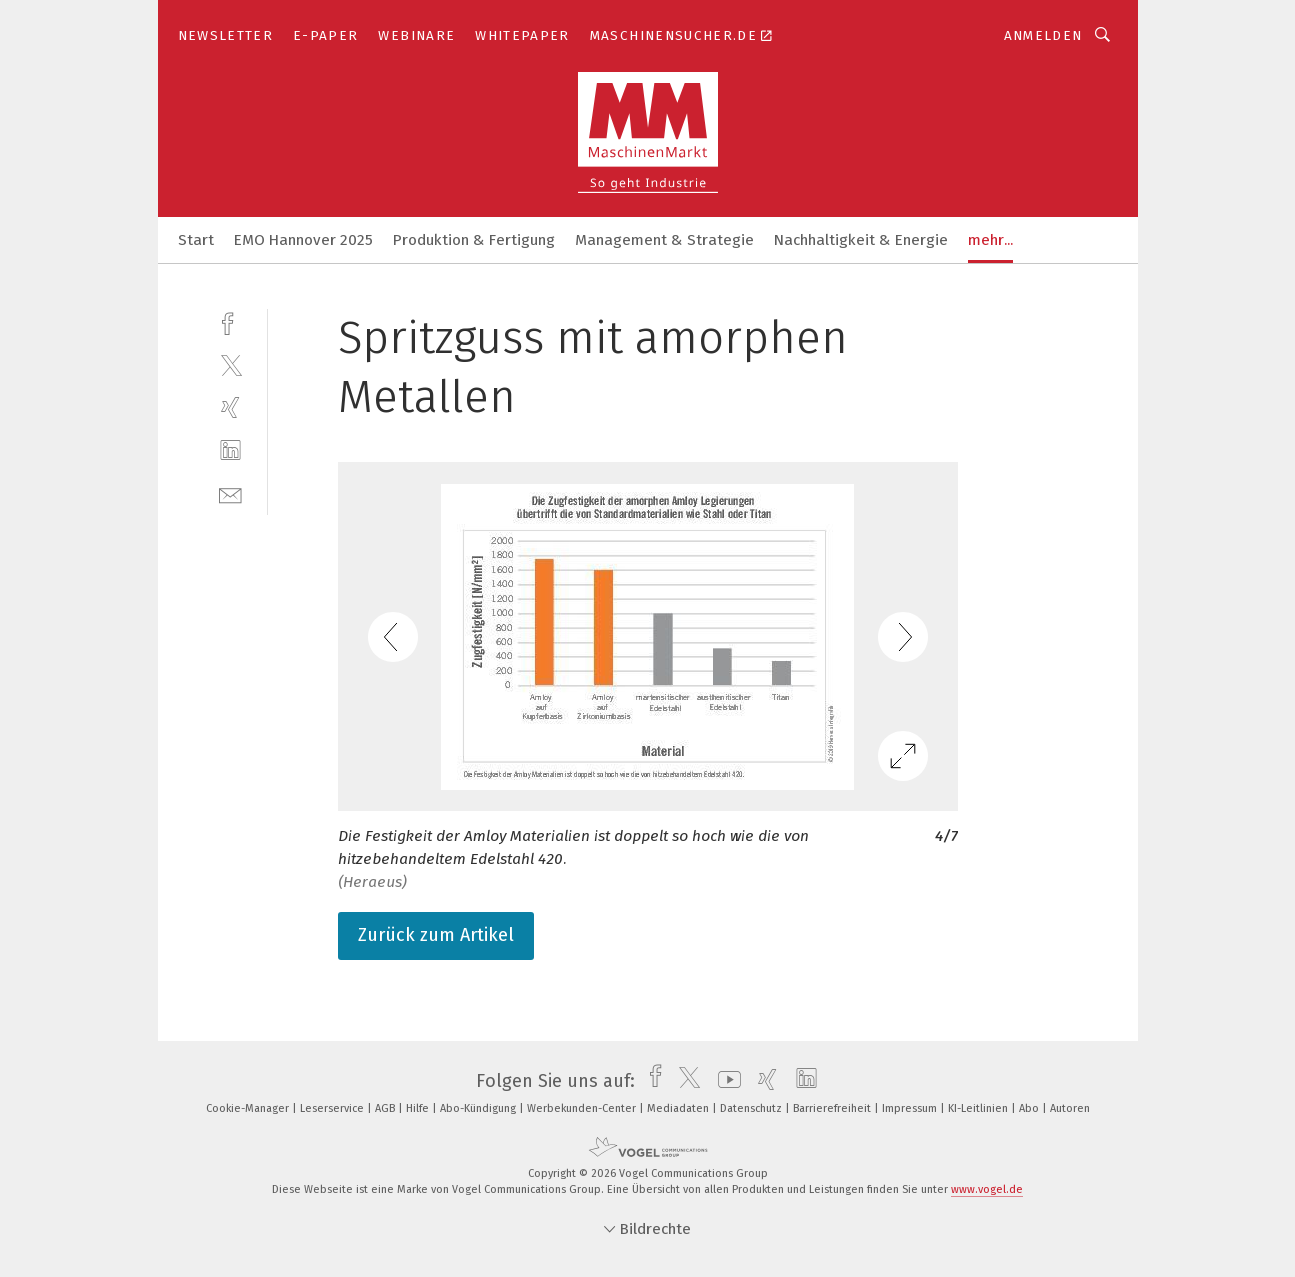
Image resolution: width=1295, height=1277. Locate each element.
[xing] (230, 407)
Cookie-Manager (249, 1108)
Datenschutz (752, 1108)
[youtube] (724, 1081)
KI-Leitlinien (979, 1108)
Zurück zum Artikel (436, 935)
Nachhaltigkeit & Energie (861, 240)
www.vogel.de (987, 1189)
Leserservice (333, 1108)
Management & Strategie (664, 240)
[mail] (230, 493)
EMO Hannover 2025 (303, 240)
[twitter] (230, 364)
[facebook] (230, 321)
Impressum (911, 1108)
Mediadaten (679, 1108)
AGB (386, 1108)
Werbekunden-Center (583, 1108)
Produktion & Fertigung (474, 240)
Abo (1030, 1108)
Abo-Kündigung (479, 1108)
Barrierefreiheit (833, 1108)
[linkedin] (230, 450)
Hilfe (419, 1108)
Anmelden (1043, 35)
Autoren (1070, 1108)
